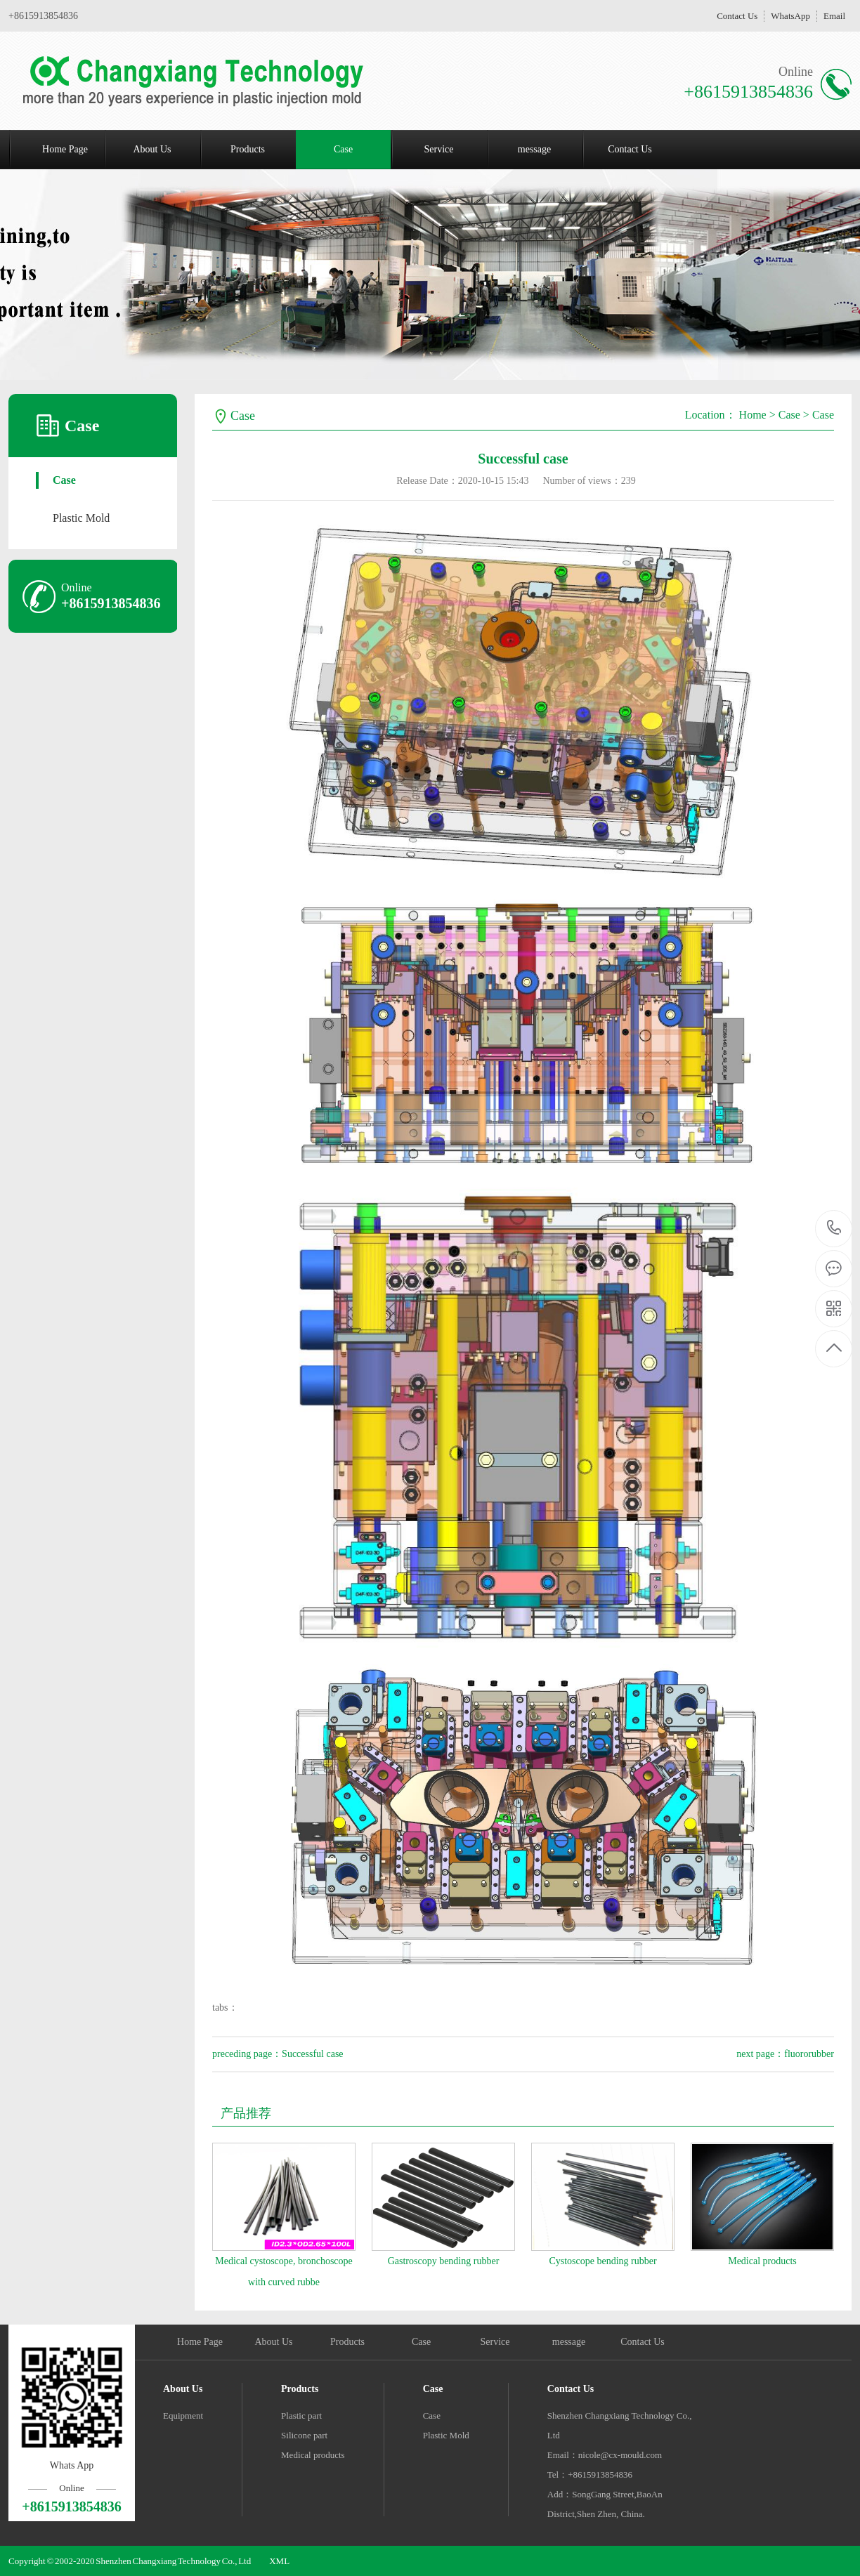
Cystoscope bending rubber (602, 2261)
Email (834, 16)
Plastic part (301, 2415)
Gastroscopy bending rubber (444, 2261)
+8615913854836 (834, 1228)
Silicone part (304, 2435)
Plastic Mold (81, 518)
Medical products (762, 2261)
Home (753, 415)
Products (247, 149)
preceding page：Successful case (278, 2054)
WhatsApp (790, 16)
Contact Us (737, 16)
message (534, 149)
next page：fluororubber (785, 2054)
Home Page (65, 149)
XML (279, 2561)
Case (343, 149)
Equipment (183, 2415)
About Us (152, 149)
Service (439, 149)
